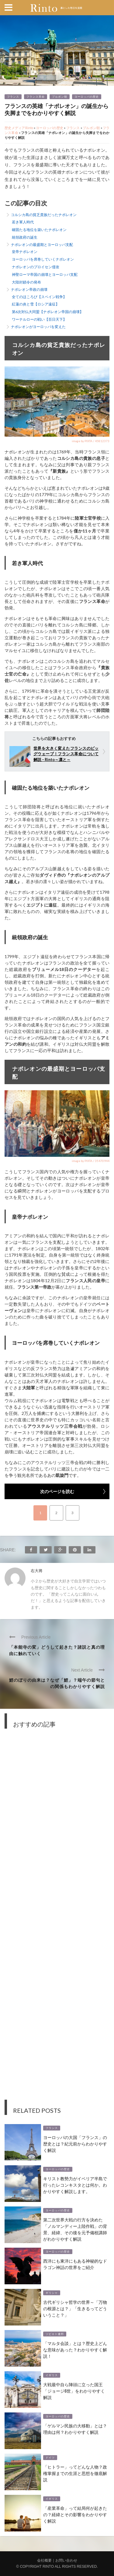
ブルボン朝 (59, 97)
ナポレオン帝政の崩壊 (29, 289)
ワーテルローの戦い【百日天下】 (39, 319)
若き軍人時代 (23, 222)
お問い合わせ (66, 2560)
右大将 (37, 1570)
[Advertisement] (57, 1919)
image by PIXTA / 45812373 (90, 441)
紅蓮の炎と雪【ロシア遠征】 (35, 304)
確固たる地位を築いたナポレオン (39, 229)
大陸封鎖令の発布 (26, 282)
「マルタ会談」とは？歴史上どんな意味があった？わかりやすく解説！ (75, 2349)
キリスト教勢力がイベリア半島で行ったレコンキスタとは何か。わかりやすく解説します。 (75, 2184)
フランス (13, 97)
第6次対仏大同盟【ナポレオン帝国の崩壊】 (47, 311)
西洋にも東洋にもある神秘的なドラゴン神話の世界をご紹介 (75, 2263)
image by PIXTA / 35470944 (90, 1161)
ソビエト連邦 (55, 2334)
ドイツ (50, 2457)
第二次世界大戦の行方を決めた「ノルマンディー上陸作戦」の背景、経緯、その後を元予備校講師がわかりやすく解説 (75, 2229)
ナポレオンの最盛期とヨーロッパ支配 (42, 244)
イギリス (52, 2375)
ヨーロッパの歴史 (86, 97)
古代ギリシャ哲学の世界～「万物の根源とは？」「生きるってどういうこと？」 (75, 2308)
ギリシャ (52, 2293)
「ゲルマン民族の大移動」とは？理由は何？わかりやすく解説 (75, 2428)
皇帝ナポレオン (24, 251)
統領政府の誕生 (24, 237)
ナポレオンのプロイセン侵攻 (35, 267)
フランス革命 (35, 97)
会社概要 (44, 2560)
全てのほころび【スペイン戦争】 (39, 296)
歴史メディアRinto (19, 128)
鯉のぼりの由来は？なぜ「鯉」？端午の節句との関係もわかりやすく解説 (57, 1682)
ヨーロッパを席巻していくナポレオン (43, 259)
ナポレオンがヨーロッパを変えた (38, 326)
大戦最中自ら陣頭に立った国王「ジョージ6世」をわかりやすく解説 (74, 2390)
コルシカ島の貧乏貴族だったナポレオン (44, 214)
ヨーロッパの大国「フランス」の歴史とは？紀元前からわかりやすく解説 (75, 2143)
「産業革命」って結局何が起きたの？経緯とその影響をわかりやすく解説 (75, 2514)
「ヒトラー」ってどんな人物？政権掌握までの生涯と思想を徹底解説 (75, 2473)
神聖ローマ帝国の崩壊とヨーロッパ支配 (45, 274)
